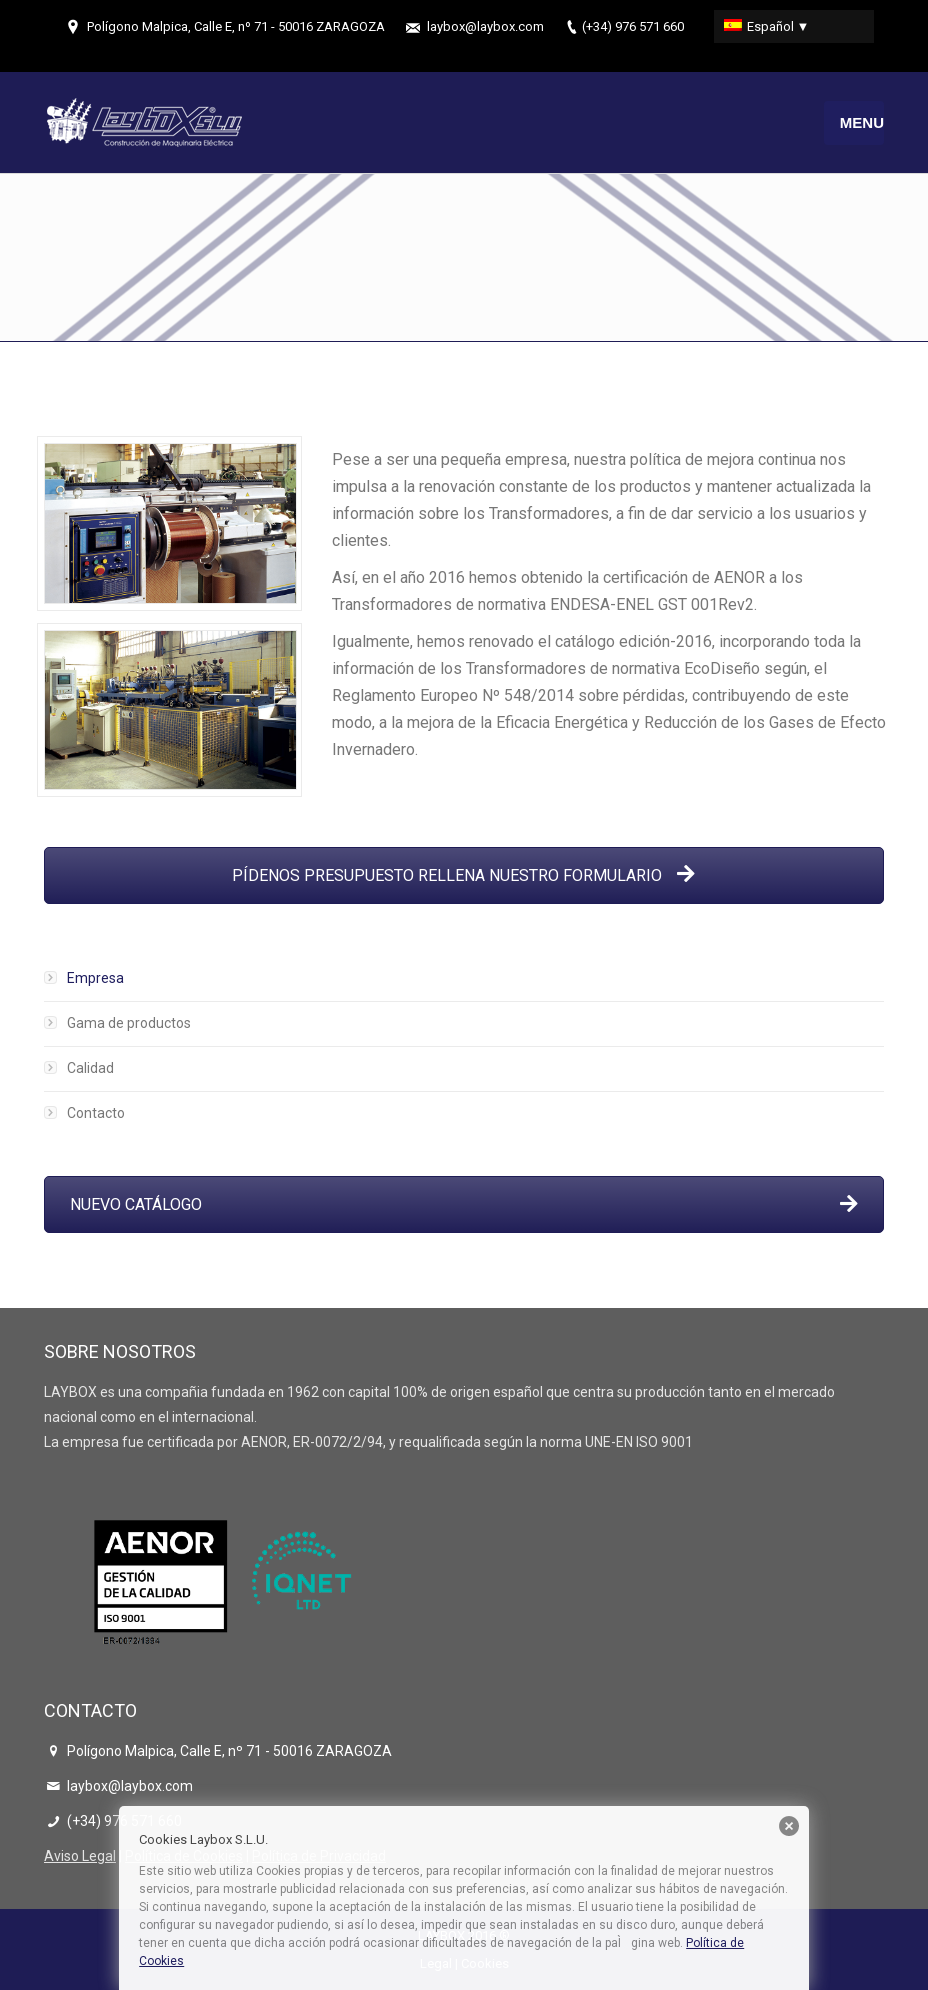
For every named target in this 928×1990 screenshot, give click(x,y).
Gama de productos (129, 1023)
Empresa (95, 978)
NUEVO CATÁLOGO (464, 1204)
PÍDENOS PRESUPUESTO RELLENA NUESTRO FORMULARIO (464, 875)
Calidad (90, 1068)
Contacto (96, 1113)
